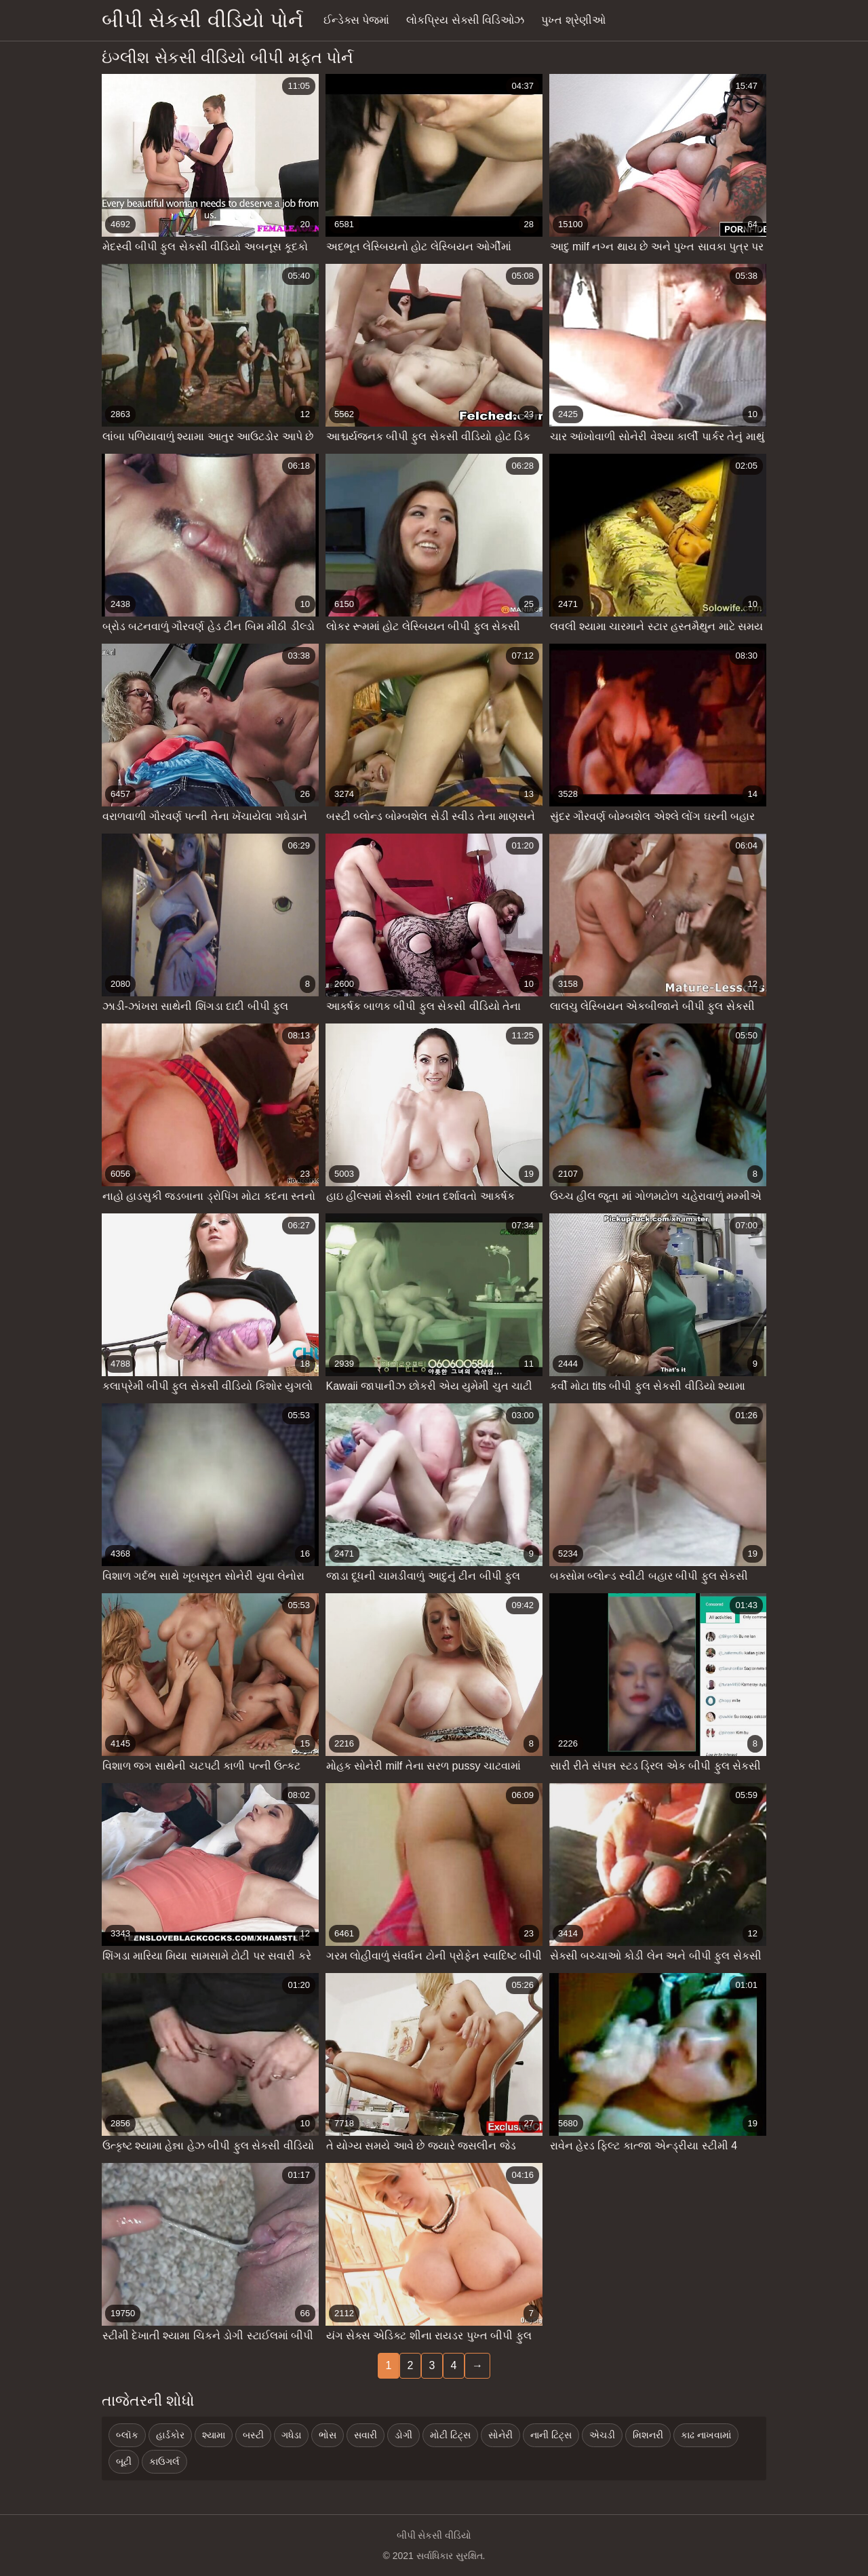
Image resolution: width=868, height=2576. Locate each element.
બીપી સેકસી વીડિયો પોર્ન (202, 20)
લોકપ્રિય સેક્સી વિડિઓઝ (465, 20)
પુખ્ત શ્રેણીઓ (573, 20)
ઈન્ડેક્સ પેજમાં (356, 20)
